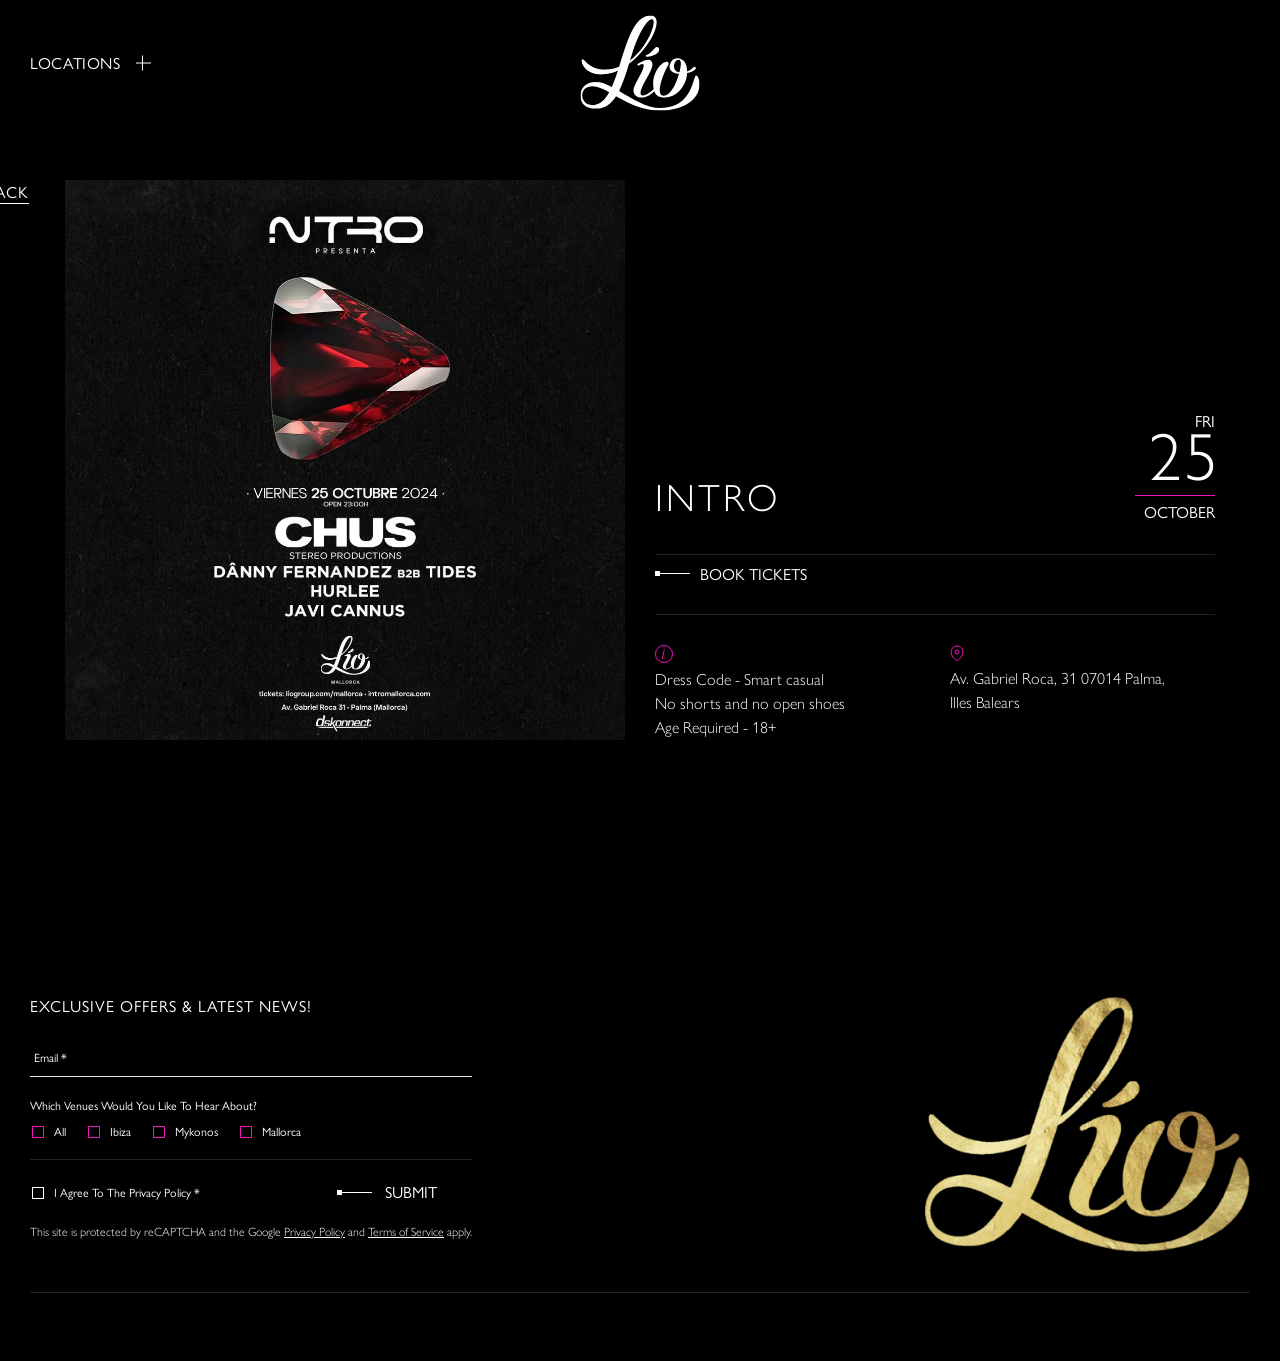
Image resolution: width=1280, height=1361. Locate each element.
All (50, 1131)
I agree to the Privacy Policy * (117, 1192)
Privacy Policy (314, 1232)
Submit (411, 1191)
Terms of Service (406, 1232)
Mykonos (186, 1131)
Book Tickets (753, 573)
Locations (90, 63)
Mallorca (271, 1131)
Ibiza (110, 1131)
